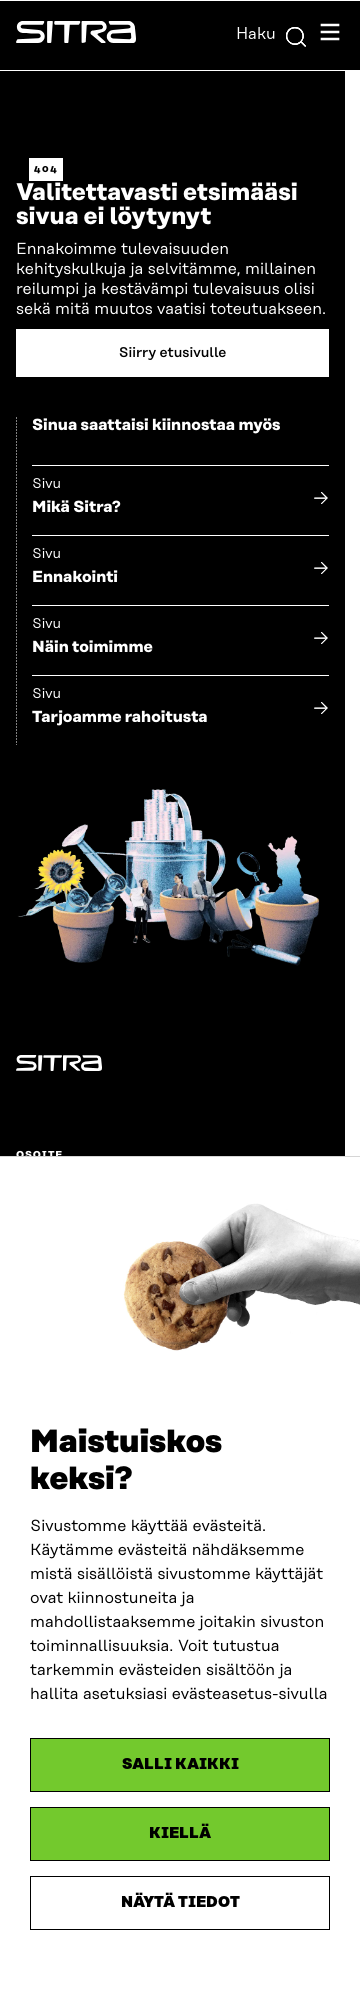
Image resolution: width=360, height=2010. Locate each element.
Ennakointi (75, 577)
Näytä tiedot (180, 1902)
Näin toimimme (92, 647)
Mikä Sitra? (76, 507)
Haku (272, 34)
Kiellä (180, 1833)
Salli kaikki (180, 1764)
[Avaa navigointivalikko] (330, 35)
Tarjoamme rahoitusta (120, 717)
